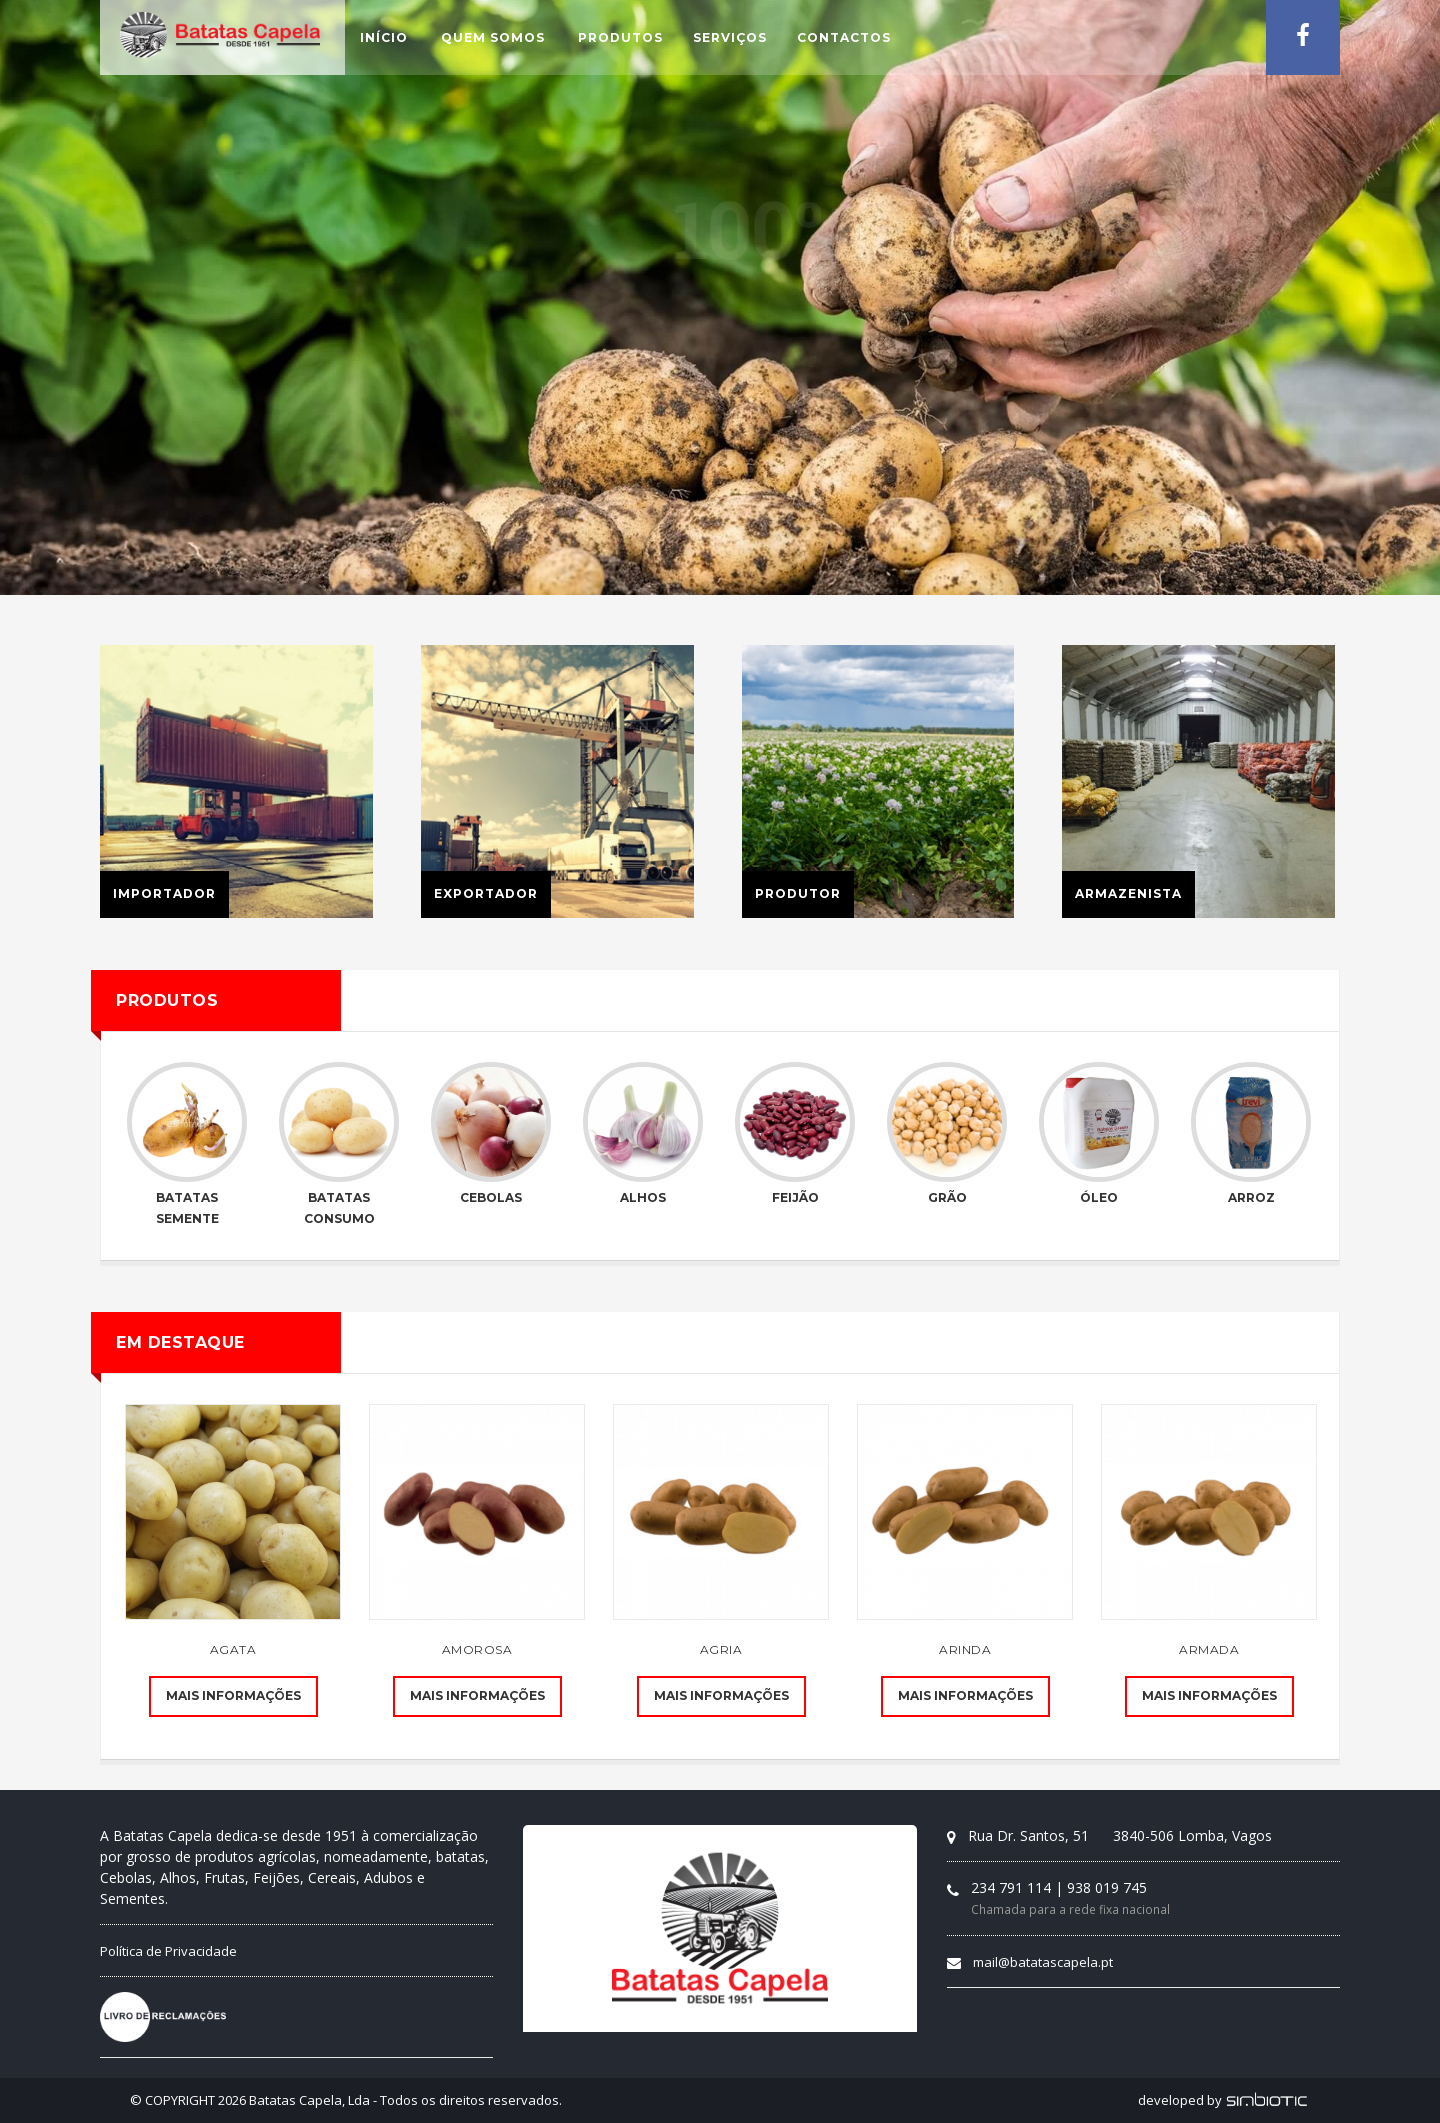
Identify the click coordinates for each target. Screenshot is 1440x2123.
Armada (1209, 1649)
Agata (233, 1649)
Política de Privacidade (168, 1951)
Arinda (965, 1649)
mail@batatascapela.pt (1043, 1962)
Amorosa (477, 1649)
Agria (721, 1649)
